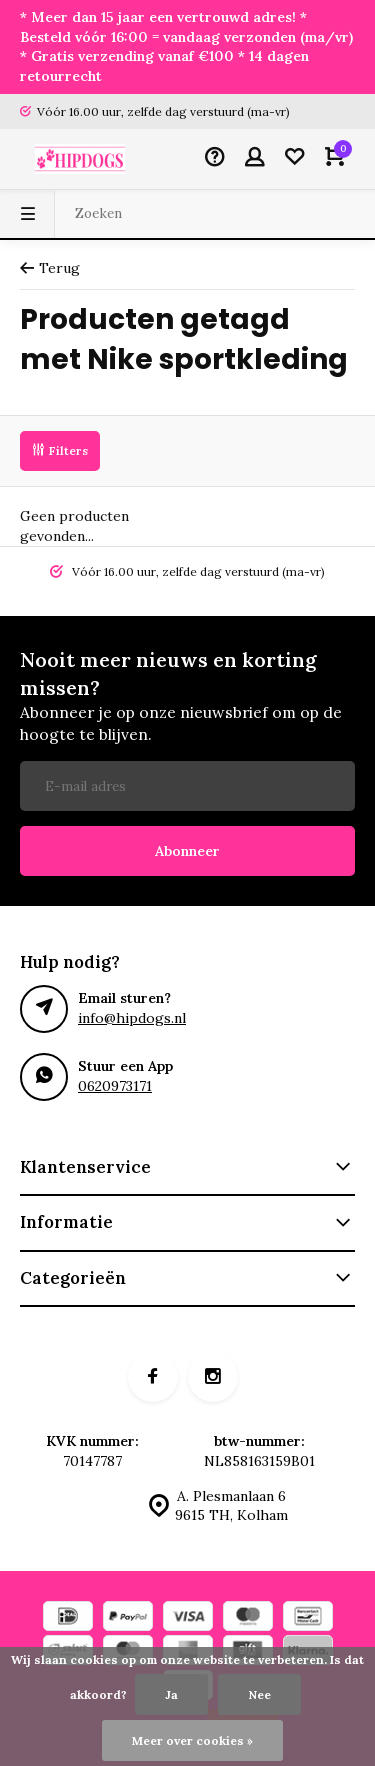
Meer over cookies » (192, 1740)
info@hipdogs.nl (132, 1018)
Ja (171, 1694)
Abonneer (187, 851)
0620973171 (115, 1086)
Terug (50, 268)
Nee (259, 1694)
